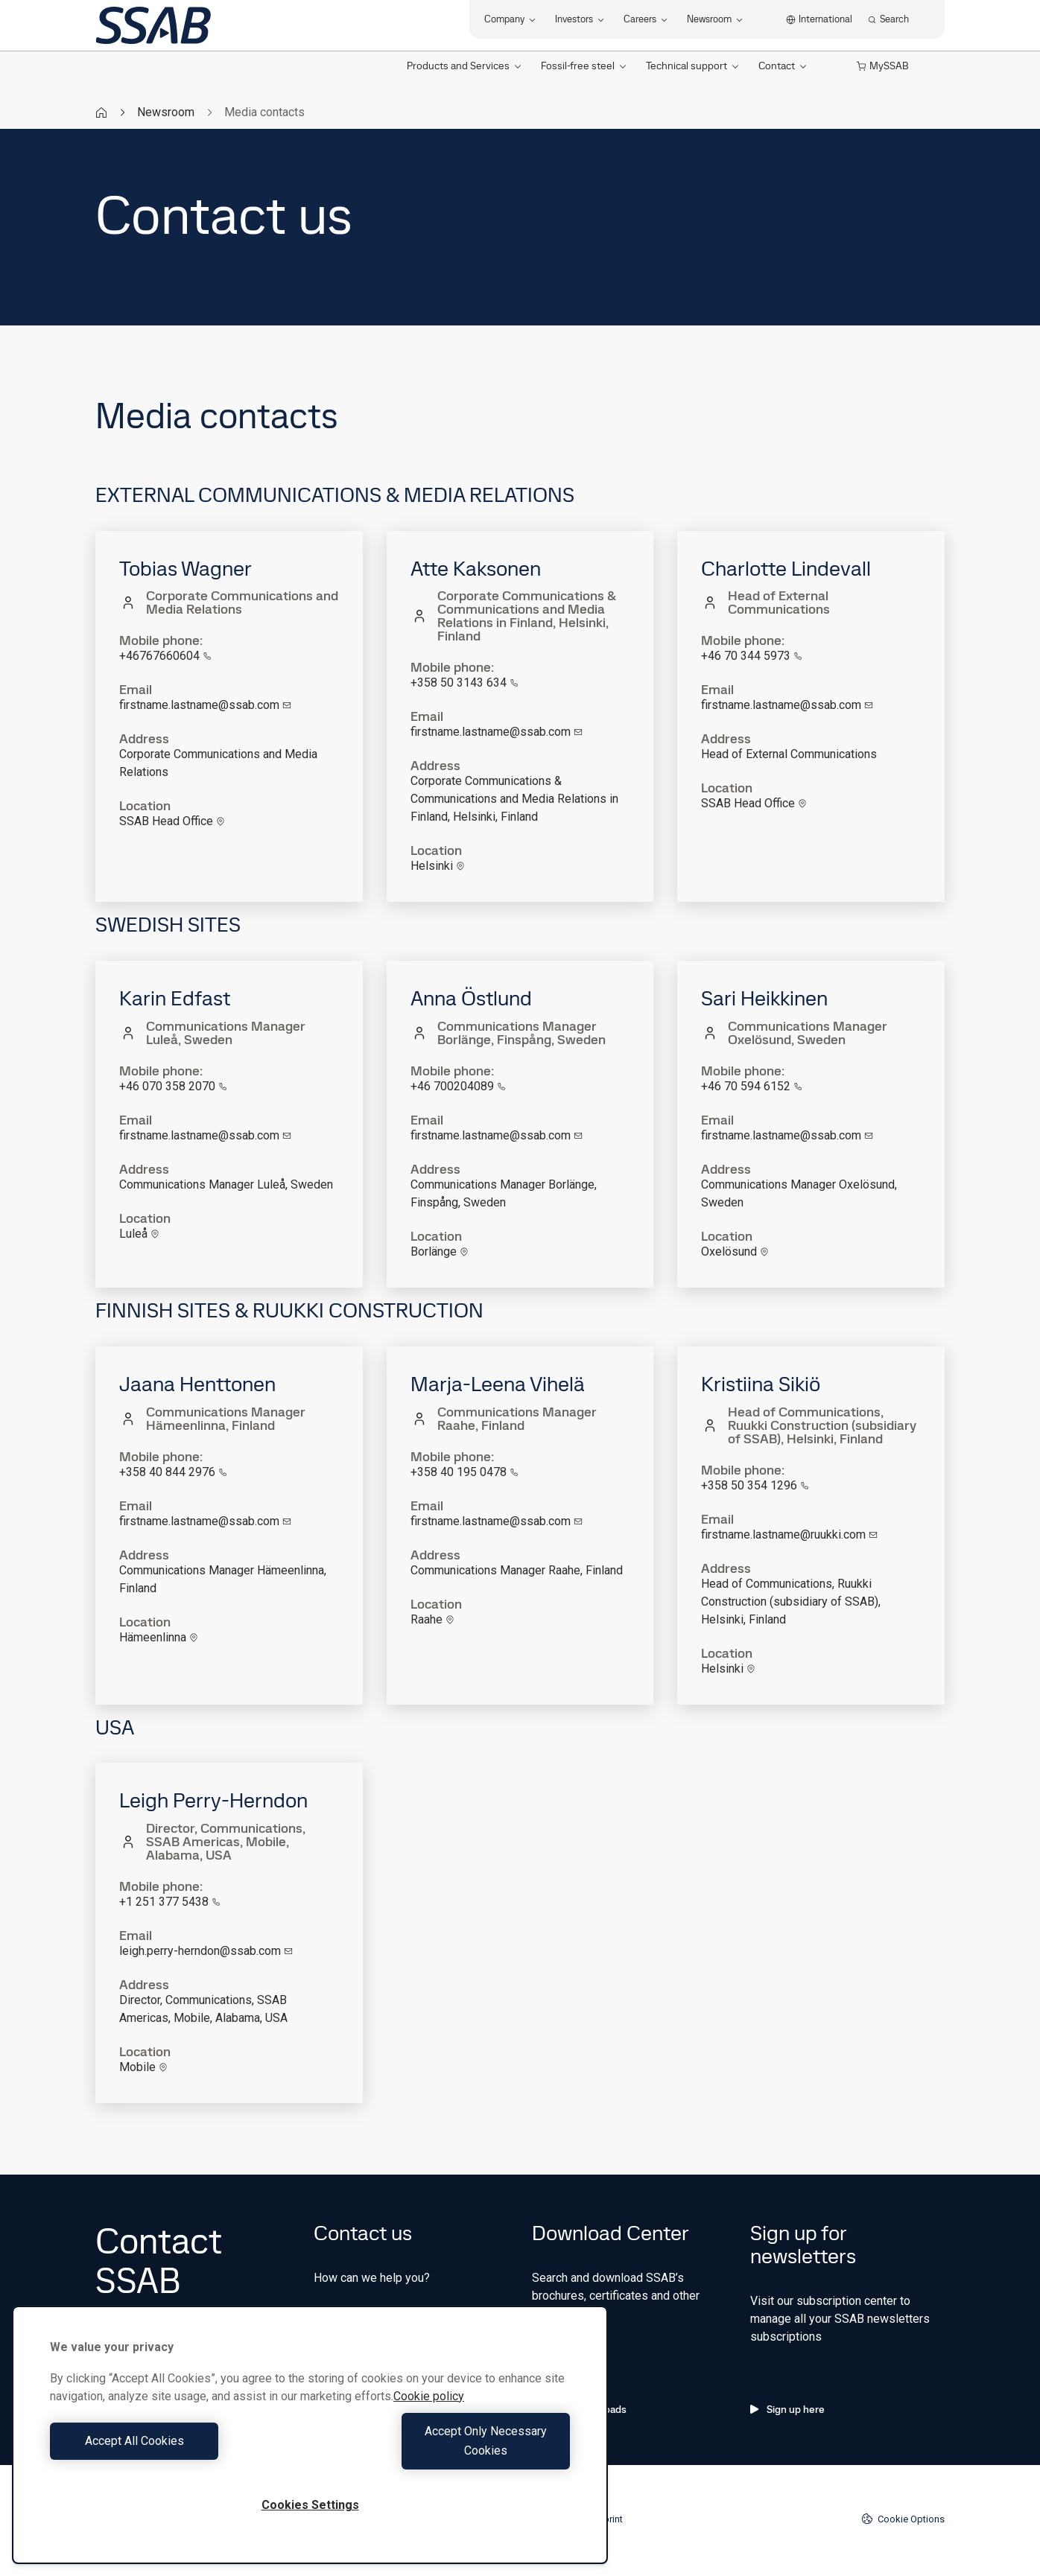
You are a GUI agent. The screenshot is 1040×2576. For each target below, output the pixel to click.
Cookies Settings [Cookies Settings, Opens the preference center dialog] (310, 2505)
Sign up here (787, 2409)
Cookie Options (903, 2519)
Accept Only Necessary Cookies (444, 2450)
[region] (310, 2444)
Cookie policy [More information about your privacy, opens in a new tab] (428, 2415)
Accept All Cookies (176, 2450)
